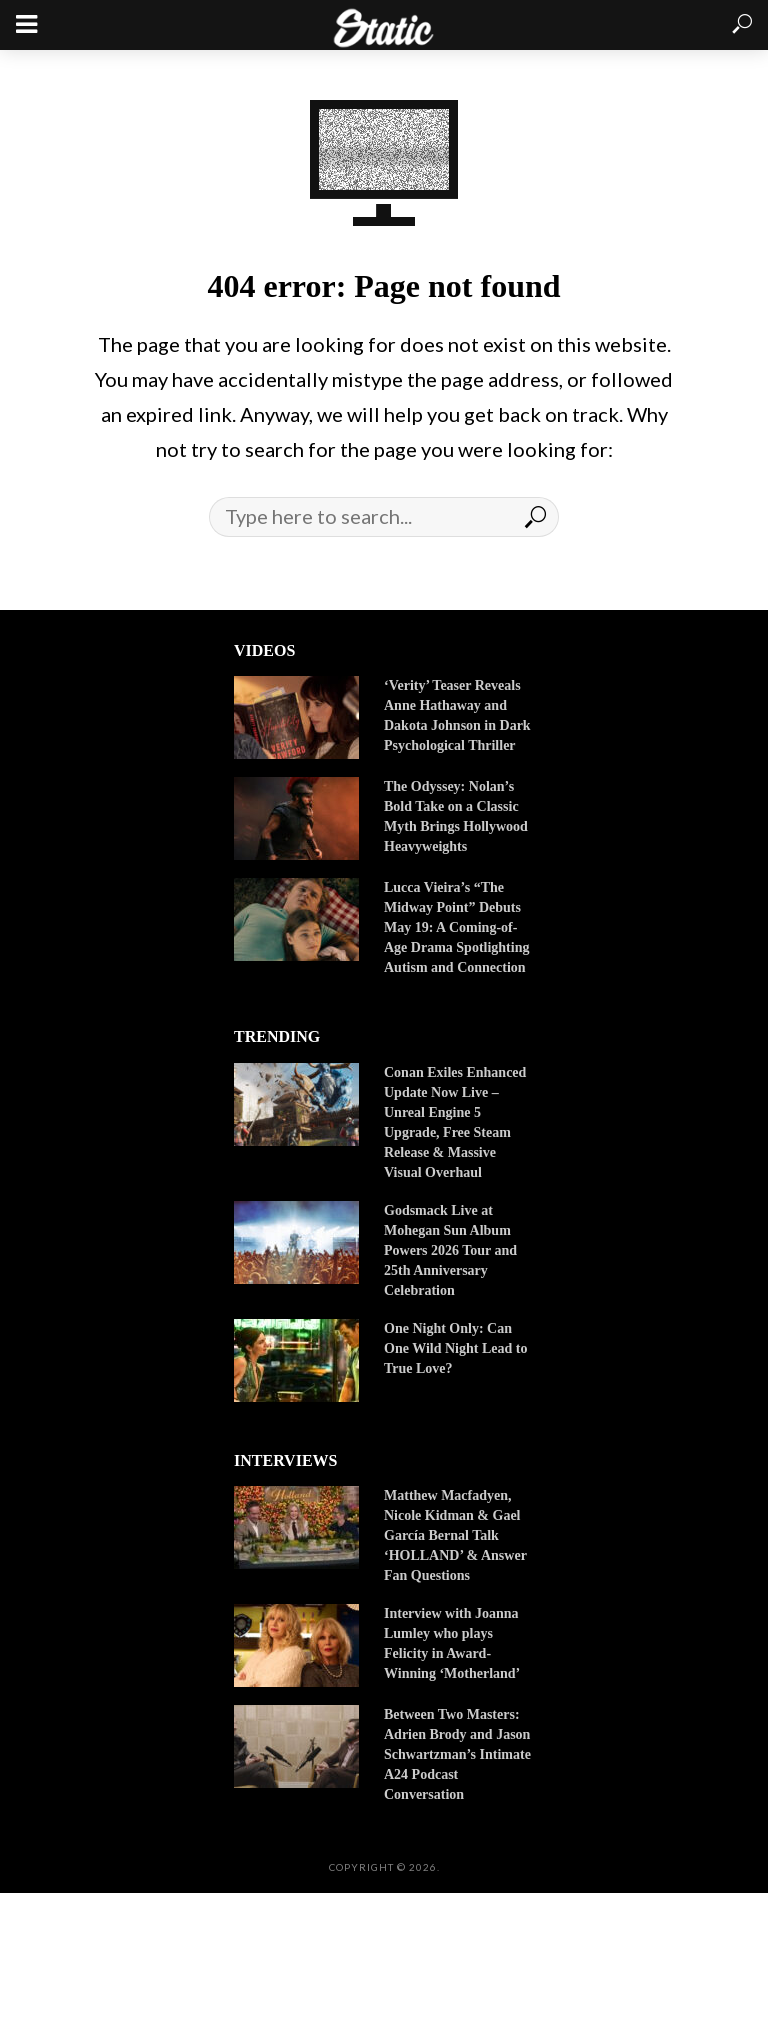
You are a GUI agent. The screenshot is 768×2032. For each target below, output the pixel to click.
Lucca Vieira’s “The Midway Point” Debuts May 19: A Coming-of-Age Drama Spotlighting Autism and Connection (456, 927)
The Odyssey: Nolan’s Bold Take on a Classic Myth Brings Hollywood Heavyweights (456, 816)
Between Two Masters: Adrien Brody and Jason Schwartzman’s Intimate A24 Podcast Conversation (457, 1754)
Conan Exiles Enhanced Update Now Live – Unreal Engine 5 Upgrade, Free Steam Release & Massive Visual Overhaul (455, 1122)
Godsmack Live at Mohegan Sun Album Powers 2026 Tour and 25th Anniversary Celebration (450, 1250)
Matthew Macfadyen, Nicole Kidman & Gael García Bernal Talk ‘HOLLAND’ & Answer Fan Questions (455, 1535)
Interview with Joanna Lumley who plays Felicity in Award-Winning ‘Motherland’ (453, 1643)
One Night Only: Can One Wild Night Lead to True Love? (455, 1348)
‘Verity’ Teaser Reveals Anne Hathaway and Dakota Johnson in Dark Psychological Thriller (457, 715)
